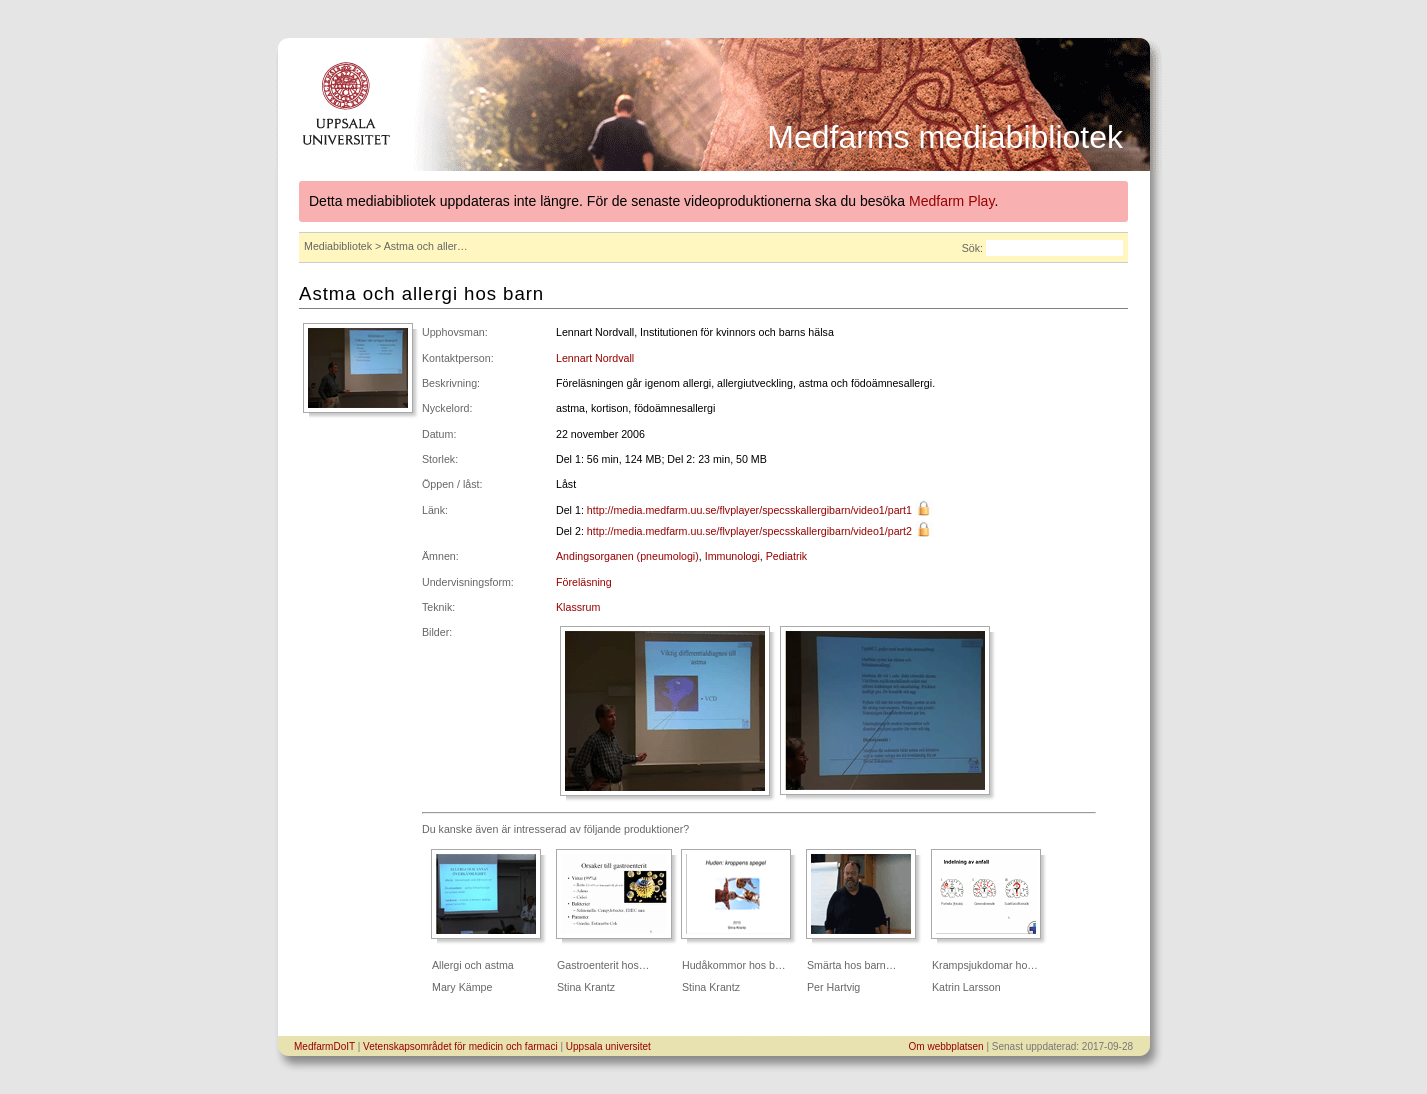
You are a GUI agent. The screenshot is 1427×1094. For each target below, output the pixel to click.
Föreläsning (584, 582)
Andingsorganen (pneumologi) (627, 556)
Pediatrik (786, 556)
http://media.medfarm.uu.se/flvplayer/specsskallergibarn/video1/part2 (749, 531)
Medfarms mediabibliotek (945, 137)
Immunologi (732, 556)
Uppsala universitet (608, 1046)
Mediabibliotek (338, 246)
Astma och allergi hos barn (421, 293)
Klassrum (578, 607)
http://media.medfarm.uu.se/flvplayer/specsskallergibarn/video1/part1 (749, 510)
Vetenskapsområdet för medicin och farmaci (460, 1046)
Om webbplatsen (946, 1046)
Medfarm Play (951, 201)
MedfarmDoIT (324, 1046)
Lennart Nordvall (595, 358)
